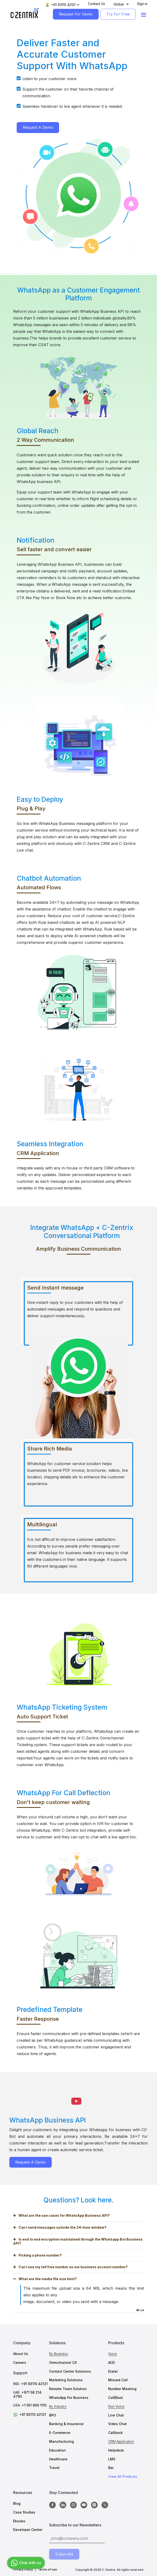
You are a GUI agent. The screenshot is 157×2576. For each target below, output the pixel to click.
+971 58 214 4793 (27, 2394)
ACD (111, 2362)
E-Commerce (59, 2433)
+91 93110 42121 (34, 2384)
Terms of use (47, 2569)
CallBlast (115, 2398)
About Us (20, 2354)
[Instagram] (73, 2505)
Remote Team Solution (68, 2389)
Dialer (113, 2371)
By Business (58, 2354)
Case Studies (24, 2512)
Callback (115, 2433)
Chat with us (25, 2563)
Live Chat (116, 2415)
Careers (19, 2362)
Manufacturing (61, 2441)
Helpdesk (116, 2450)
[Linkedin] (63, 2505)
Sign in (142, 4)
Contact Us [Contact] (96, 4)
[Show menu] (143, 15)
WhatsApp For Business (68, 2398)
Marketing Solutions (66, 2380)
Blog (16, 2503)
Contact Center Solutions (70, 2371)
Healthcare (58, 2459)
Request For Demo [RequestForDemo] (76, 14)
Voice (112, 2354)
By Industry (57, 2406)
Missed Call (118, 2380)
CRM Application (121, 2441)
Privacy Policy (23, 2569)
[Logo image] (25, 13)
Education (57, 2450)
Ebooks (19, 2521)
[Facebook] (52, 2505)
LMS (111, 2459)
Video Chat (117, 2424)
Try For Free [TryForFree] (118, 14)
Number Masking (122, 2389)
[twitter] (104, 2505)
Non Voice (116, 2406)
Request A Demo (38, 127)
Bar (111, 2468)
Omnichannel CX (63, 2362)
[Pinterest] (94, 2505)
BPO (52, 2415)
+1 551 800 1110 (34, 2405)
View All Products (122, 2476)
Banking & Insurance (66, 2424)
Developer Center (27, 2530)
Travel (54, 2468)
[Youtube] (84, 2505)
